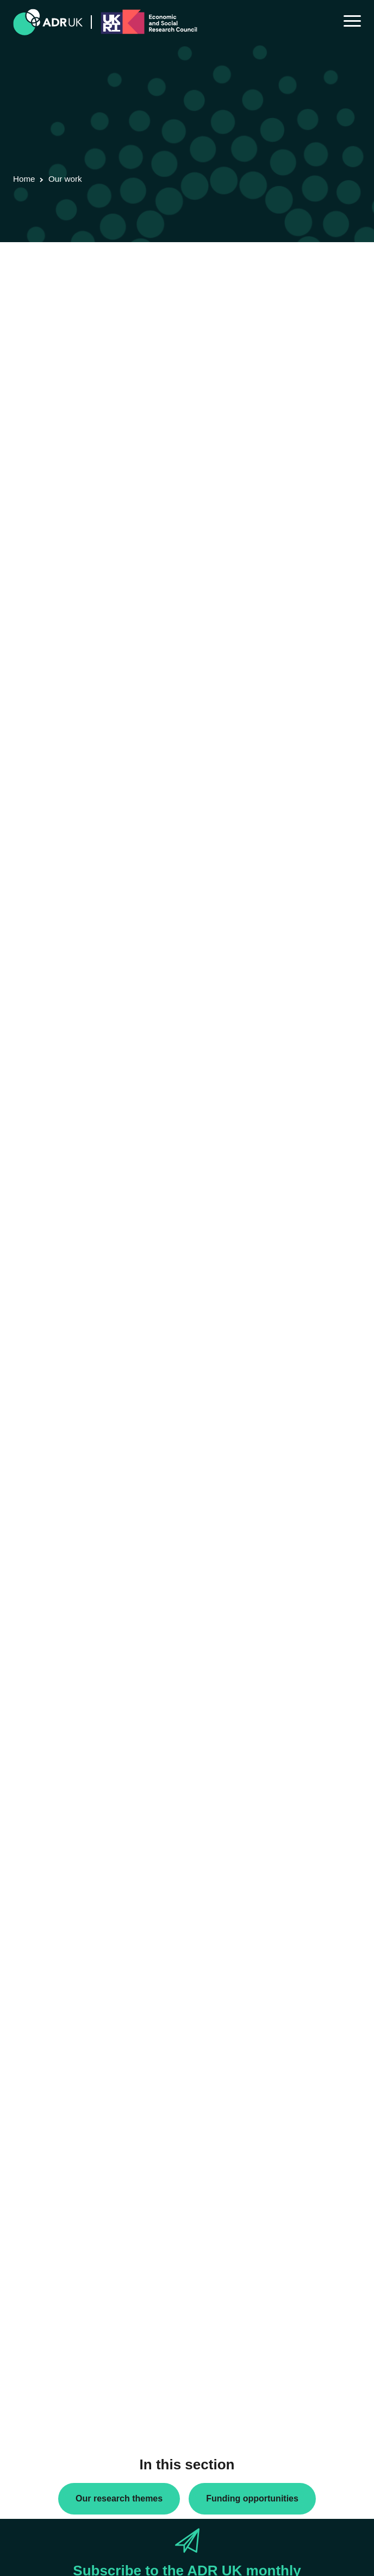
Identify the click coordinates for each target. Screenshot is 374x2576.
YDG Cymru (42, 2220)
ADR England (45, 2115)
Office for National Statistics (69, 2202)
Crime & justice (47, 2343)
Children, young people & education (82, 2308)
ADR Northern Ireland (58, 2132)
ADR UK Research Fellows (68, 1973)
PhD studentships (52, 2008)
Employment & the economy (69, 2360)
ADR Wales (41, 2185)
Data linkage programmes (65, 1990)
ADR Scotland (46, 2150)
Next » (102, 322)
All (26, 1955)
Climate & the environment (67, 2325)
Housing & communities (62, 2395)
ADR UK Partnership (57, 2168)
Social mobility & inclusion (66, 2412)
